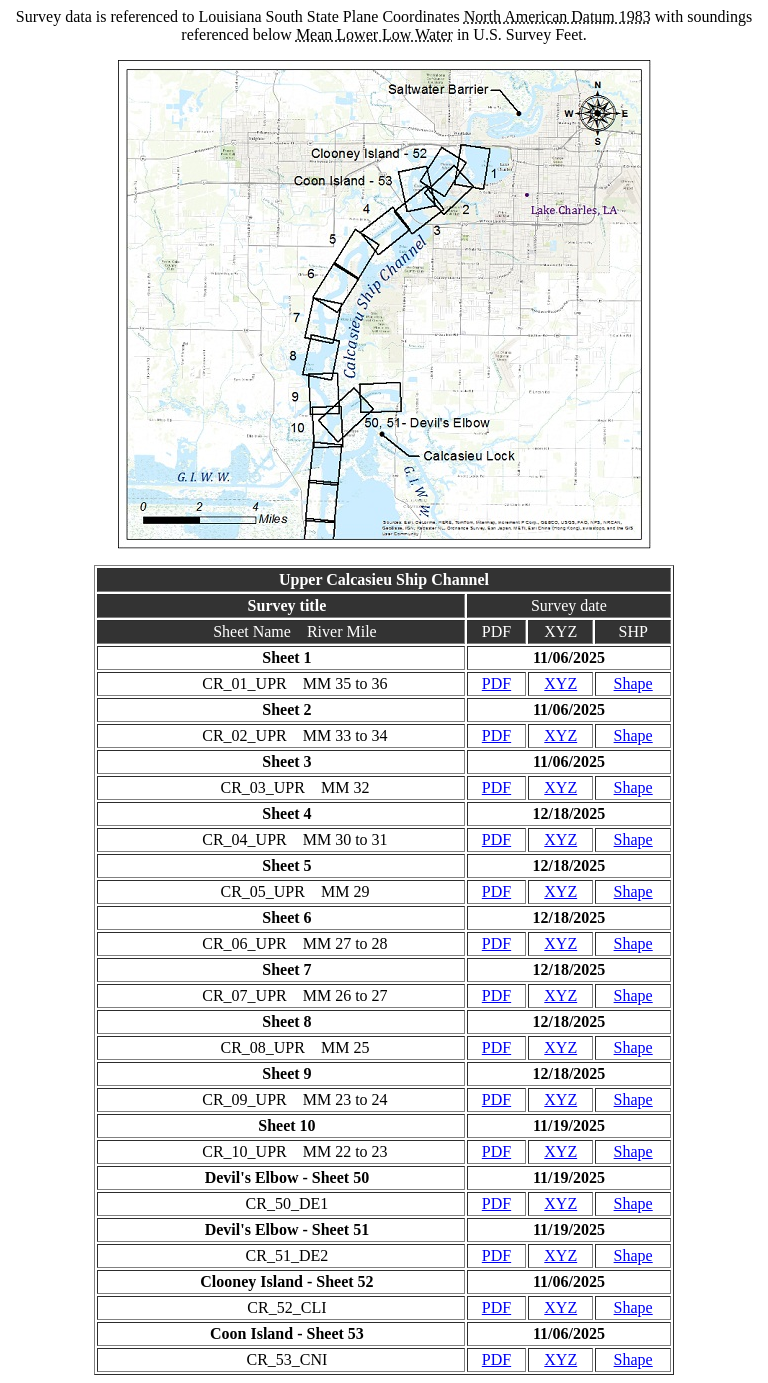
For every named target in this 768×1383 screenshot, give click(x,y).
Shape (633, 683)
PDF (496, 683)
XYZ (560, 683)
